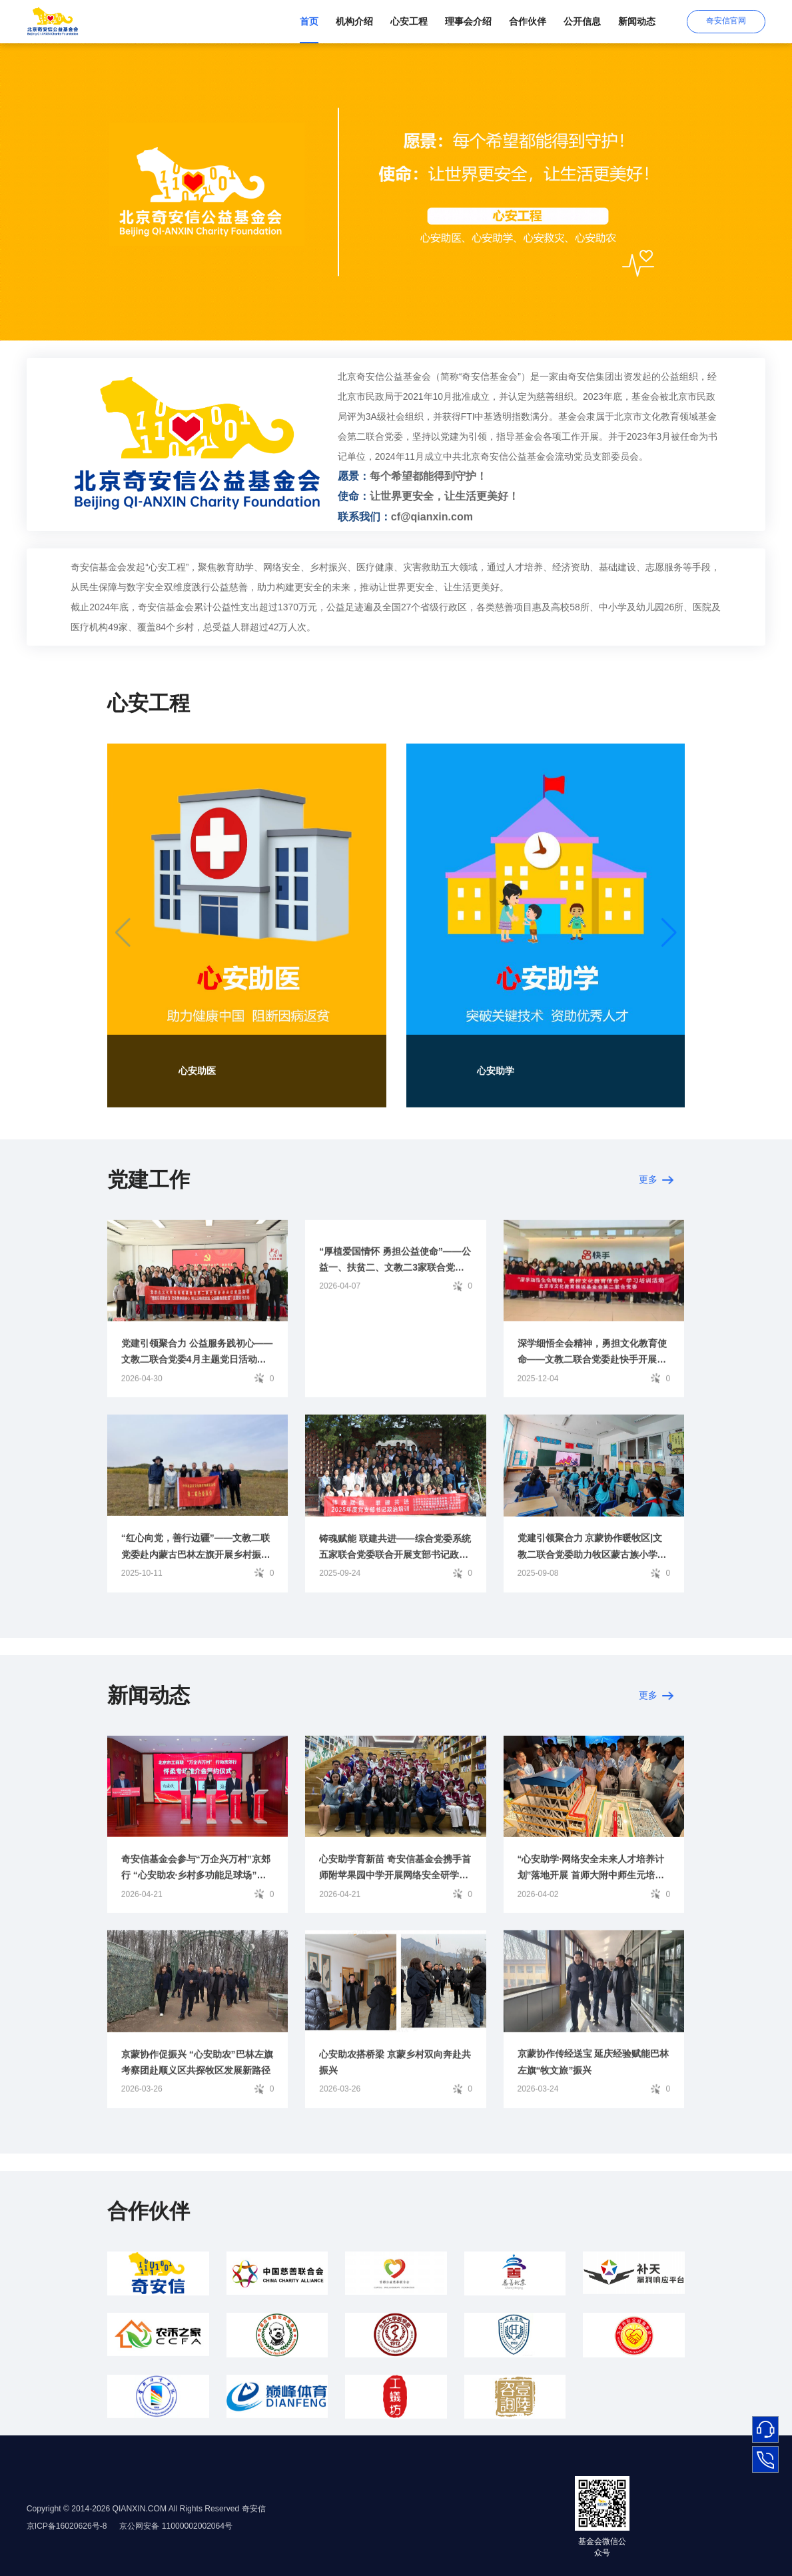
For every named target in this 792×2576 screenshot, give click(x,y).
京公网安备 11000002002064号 (176, 2526)
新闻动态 (636, 21)
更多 (656, 1186)
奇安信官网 (726, 20)
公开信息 (582, 21)
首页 (309, 21)
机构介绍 (354, 21)
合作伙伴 (527, 21)
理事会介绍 (468, 21)
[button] (669, 940)
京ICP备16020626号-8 (68, 2526)
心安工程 (409, 21)
